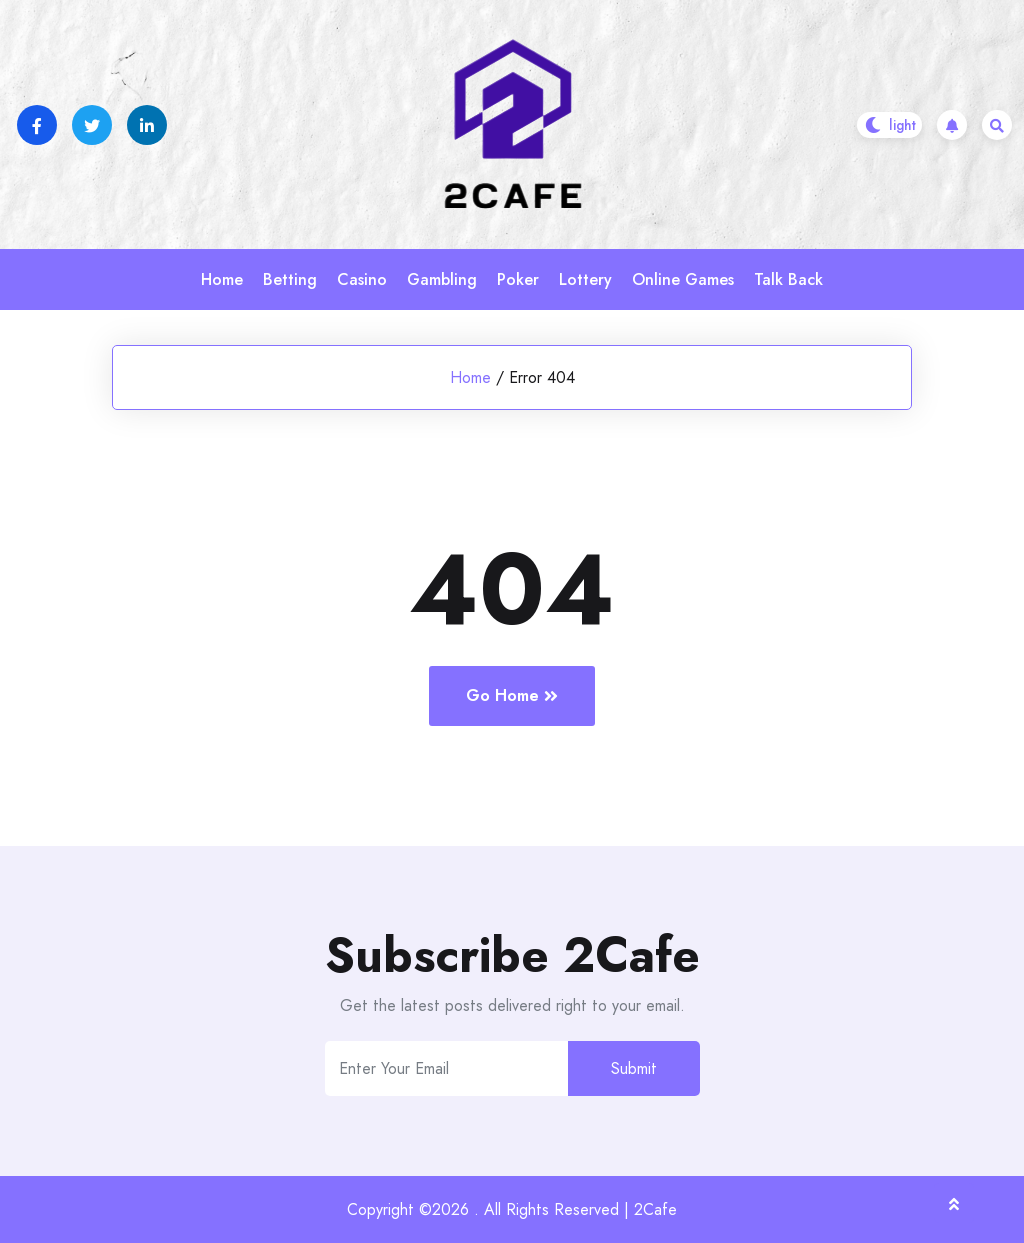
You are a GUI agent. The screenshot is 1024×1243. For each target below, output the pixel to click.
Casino (362, 279)
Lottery (585, 279)
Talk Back (788, 279)
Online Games (683, 279)
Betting (290, 279)
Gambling (442, 279)
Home (222, 279)
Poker (518, 279)
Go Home (512, 695)
